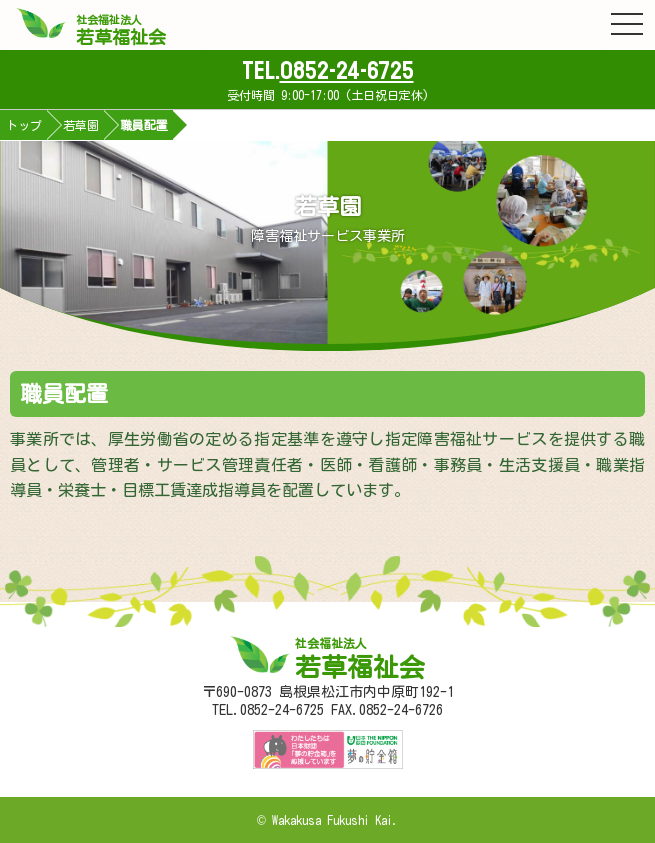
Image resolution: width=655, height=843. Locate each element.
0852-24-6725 (347, 71)
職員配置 (144, 125)
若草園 (81, 125)
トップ (24, 125)
